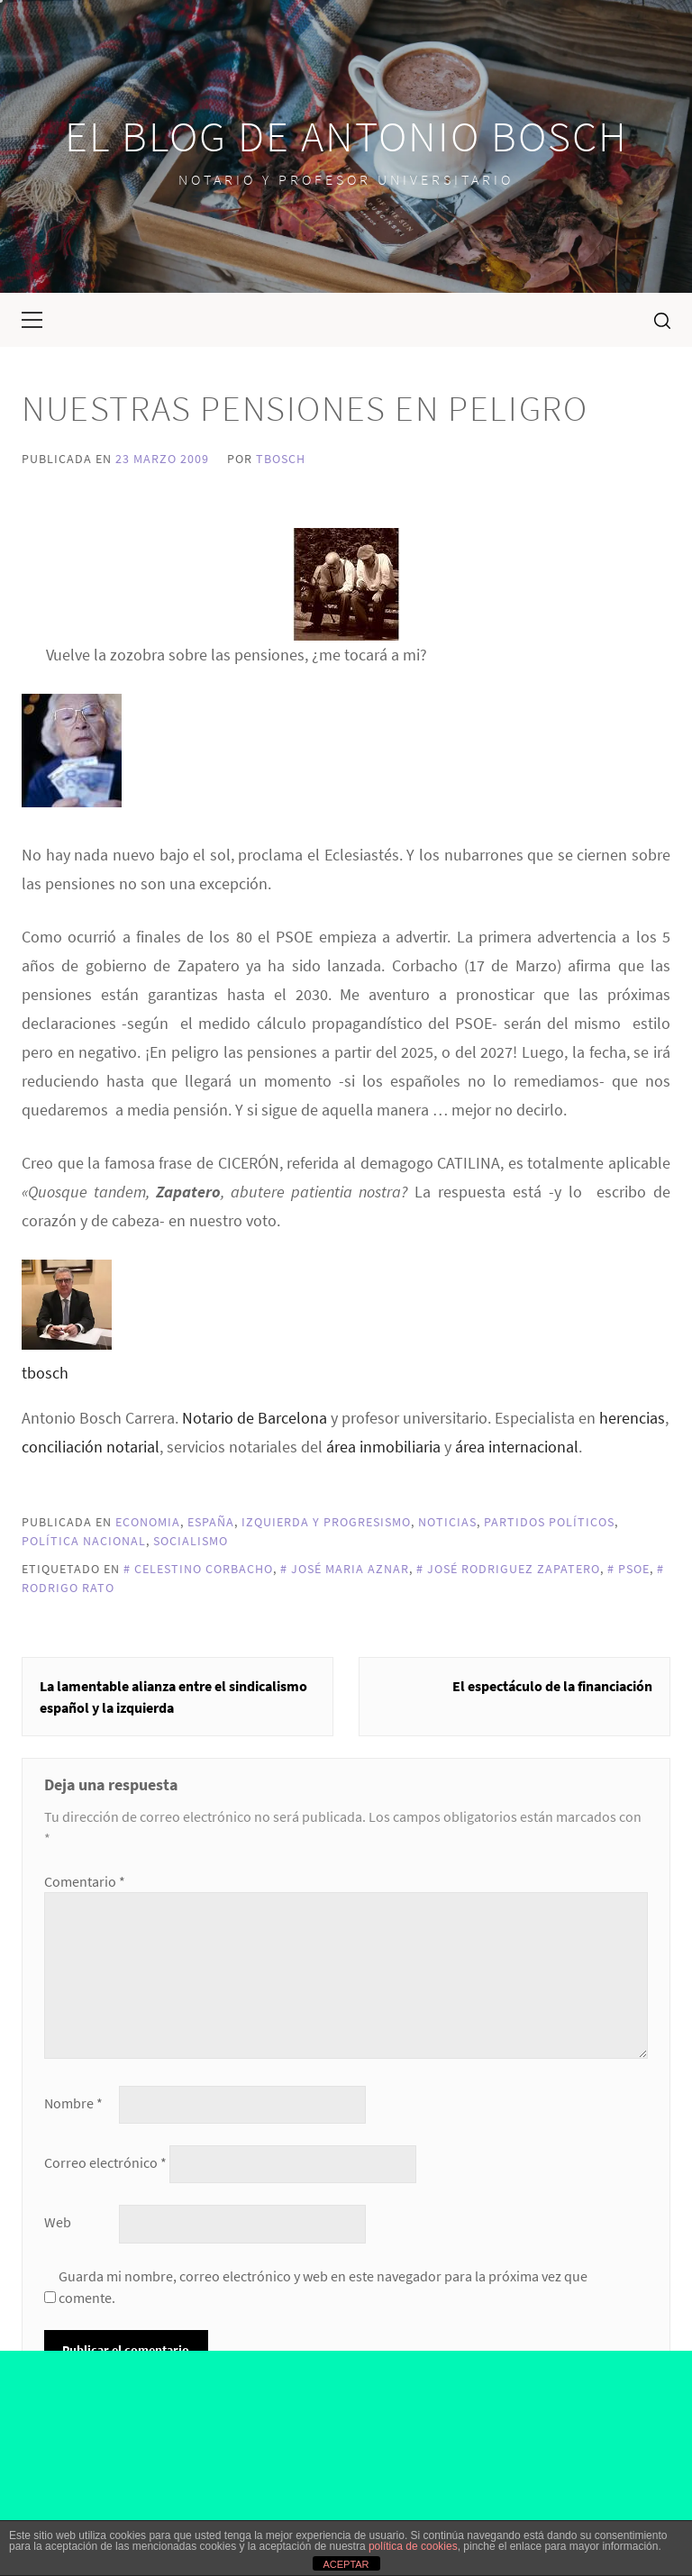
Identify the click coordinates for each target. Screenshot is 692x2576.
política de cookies (413, 2546)
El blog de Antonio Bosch (346, 136)
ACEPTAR (346, 2564)
